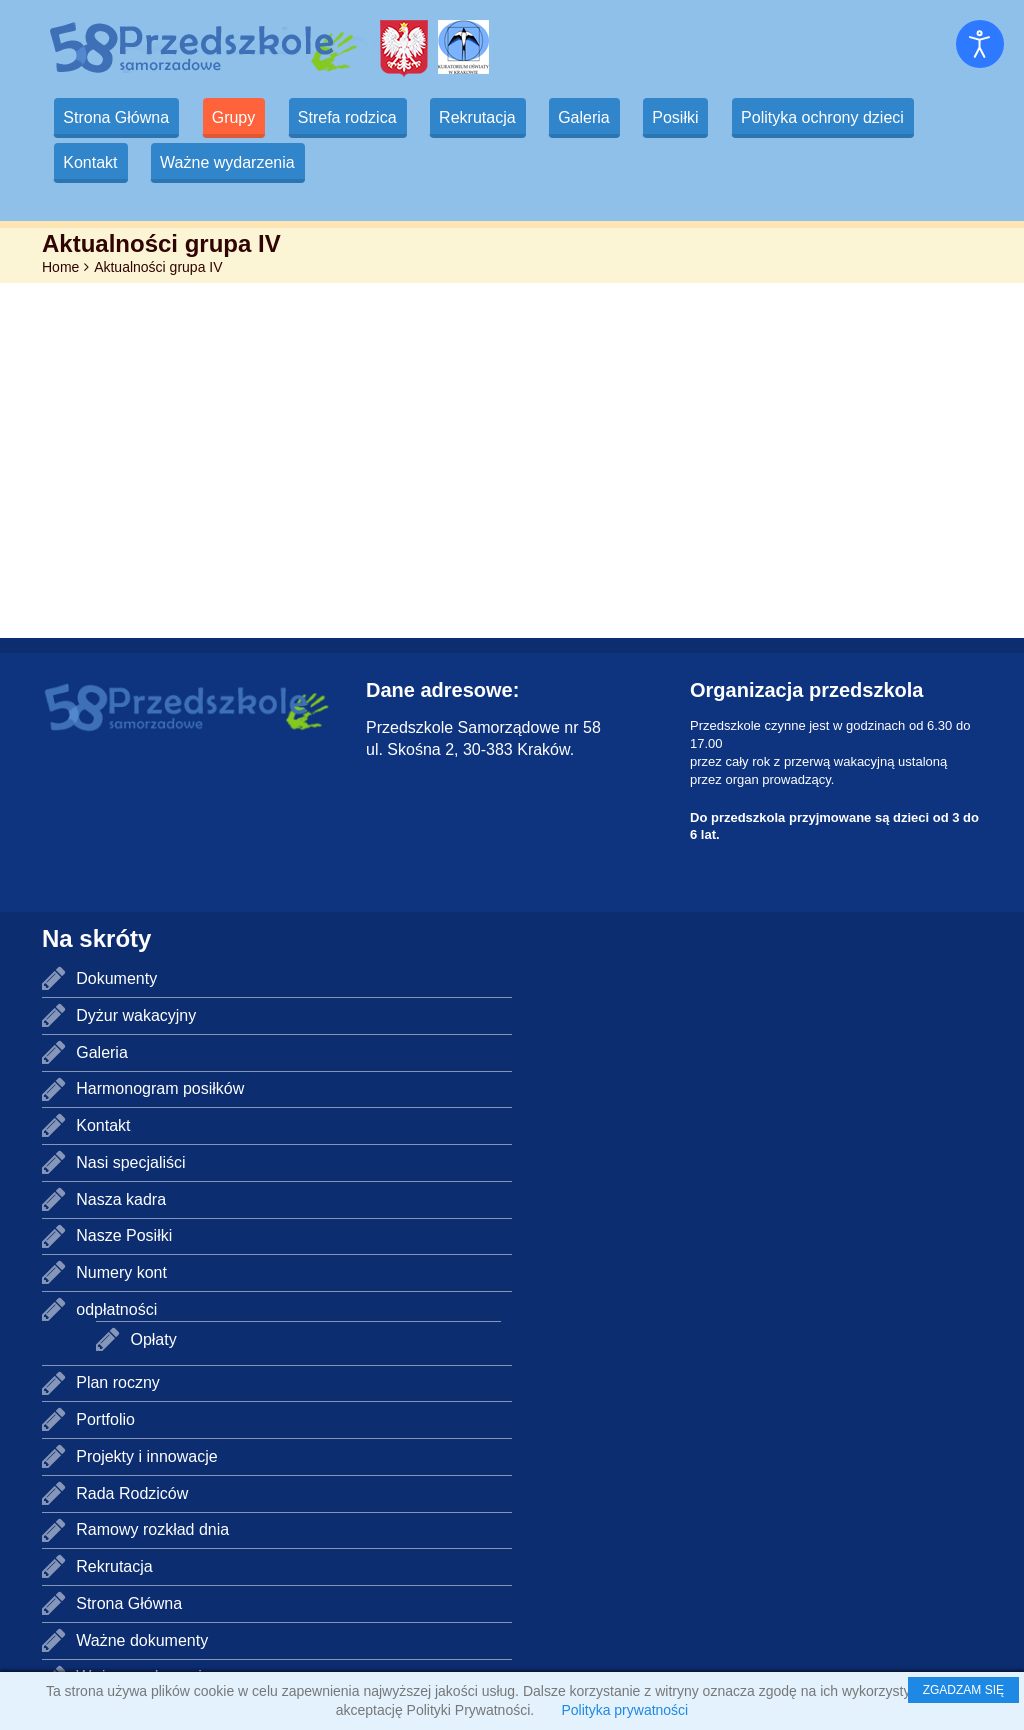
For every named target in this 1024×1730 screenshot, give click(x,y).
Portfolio (105, 1419)
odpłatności (116, 1309)
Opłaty (153, 1339)
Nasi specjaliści (130, 1162)
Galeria (600, 117)
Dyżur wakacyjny (136, 1015)
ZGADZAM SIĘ (963, 1690)
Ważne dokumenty (142, 1640)
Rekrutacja (489, 117)
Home (60, 267)
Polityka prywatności (624, 1710)
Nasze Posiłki (124, 1235)
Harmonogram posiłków (160, 1088)
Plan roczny (118, 1382)
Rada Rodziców (132, 1493)
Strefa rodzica (355, 117)
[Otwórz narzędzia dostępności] (980, 44)
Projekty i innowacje (146, 1456)
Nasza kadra (121, 1199)
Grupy (239, 117)
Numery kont (121, 1272)
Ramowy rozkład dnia (152, 1529)
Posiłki (694, 117)
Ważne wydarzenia (232, 162)
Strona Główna (118, 117)
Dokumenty (116, 978)
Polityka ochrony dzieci (844, 117)
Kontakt (92, 162)
